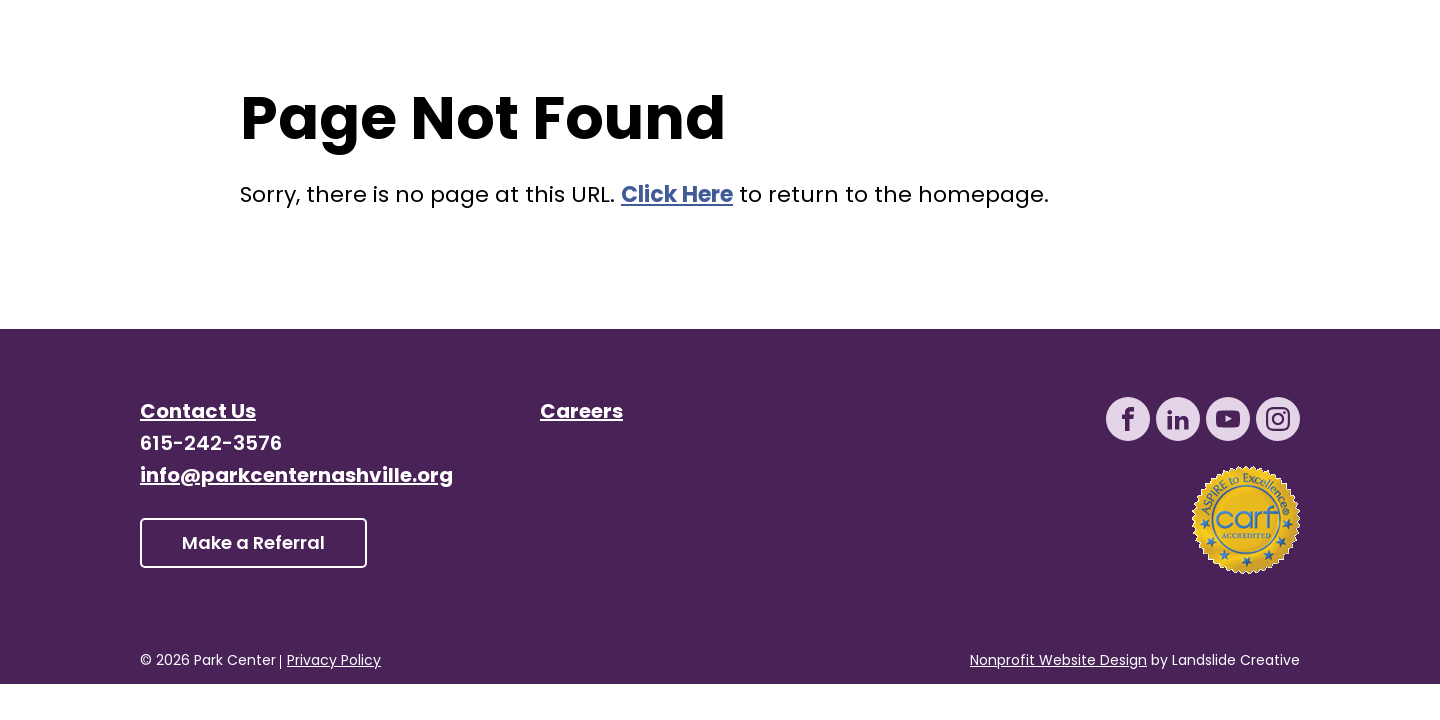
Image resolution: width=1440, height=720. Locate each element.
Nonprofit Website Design (1058, 661)
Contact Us (198, 413)
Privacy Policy (334, 662)
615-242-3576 (211, 445)
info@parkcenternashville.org (296, 477)
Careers (581, 413)
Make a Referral (253, 544)
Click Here (677, 196)
